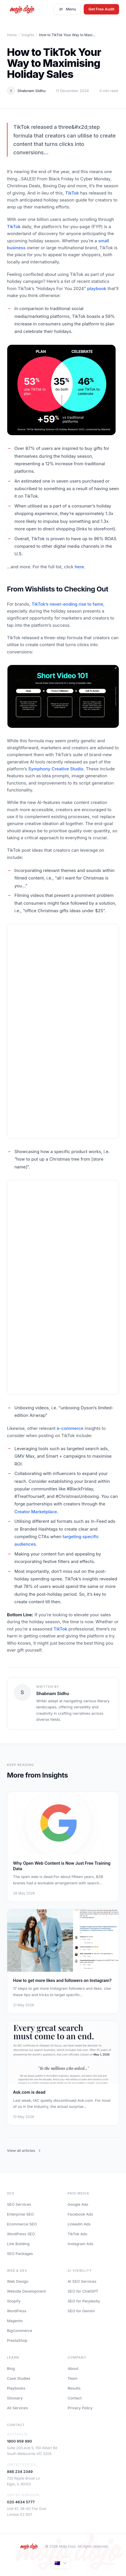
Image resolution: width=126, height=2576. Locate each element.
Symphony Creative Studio (55, 769)
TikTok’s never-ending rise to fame (67, 604)
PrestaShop (17, 2340)
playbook (96, 288)
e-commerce (70, 1428)
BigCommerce (19, 2330)
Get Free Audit (101, 9)
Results (74, 2388)
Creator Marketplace (35, 1511)
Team (73, 2378)
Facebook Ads (80, 2214)
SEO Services (19, 2204)
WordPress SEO (21, 2233)
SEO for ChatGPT (83, 2291)
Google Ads (78, 2204)
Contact (75, 2398)
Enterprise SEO (20, 2214)
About (73, 2368)
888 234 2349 (20, 2471)
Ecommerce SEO (22, 2224)
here (79, 566)
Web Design (17, 2281)
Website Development (26, 2291)
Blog (11, 2368)
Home (12, 35)
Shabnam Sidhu (31, 90)
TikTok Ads (77, 2233)
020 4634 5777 (21, 2502)
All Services (17, 2407)
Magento (15, 2320)
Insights (27, 35)
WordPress (16, 2310)
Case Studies (18, 2378)
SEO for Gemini (81, 2310)
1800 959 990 (19, 2441)
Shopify (14, 2301)
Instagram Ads (81, 2243)
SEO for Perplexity (84, 2301)
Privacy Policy (80, 2407)
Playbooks (16, 2388)
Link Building (18, 2243)
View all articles (24, 2150)
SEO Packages (20, 2253)
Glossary (15, 2398)
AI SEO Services (82, 2281)
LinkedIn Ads (79, 2224)
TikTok (72, 193)
